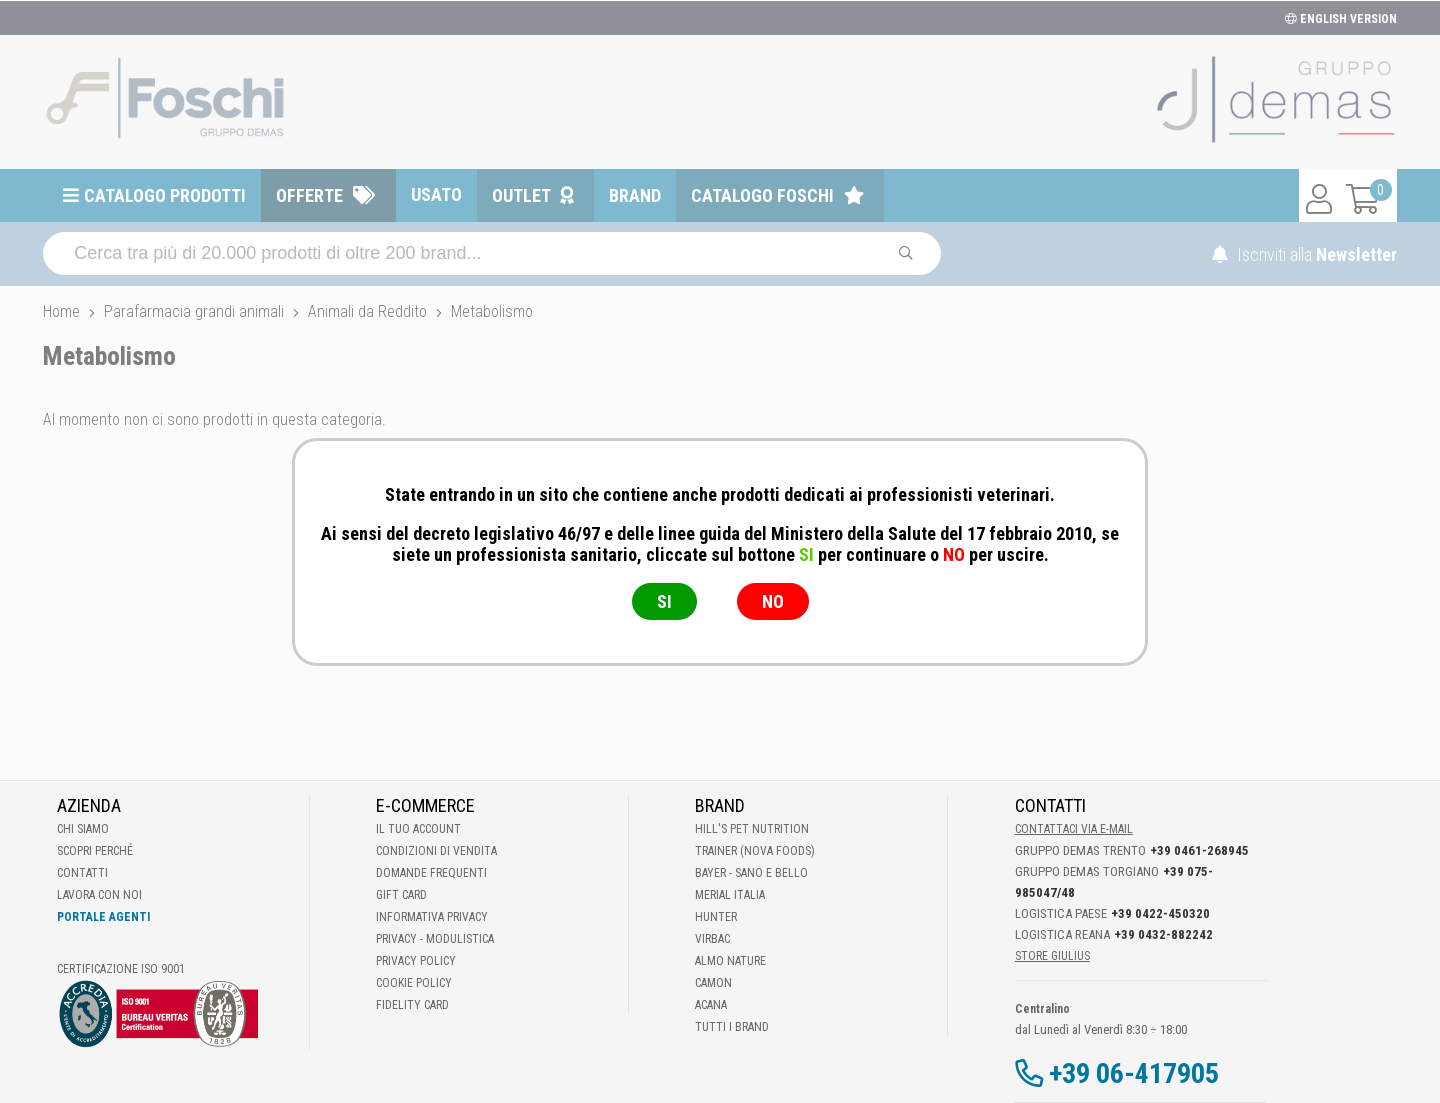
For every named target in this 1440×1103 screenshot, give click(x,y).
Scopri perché (95, 851)
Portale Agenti (103, 917)
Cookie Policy (414, 983)
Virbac (712, 939)
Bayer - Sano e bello (751, 873)
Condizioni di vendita (436, 851)
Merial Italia (730, 895)
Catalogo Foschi (762, 195)
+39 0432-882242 (1163, 934)
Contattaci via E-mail (1074, 829)
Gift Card (401, 895)
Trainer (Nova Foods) (755, 851)
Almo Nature (730, 961)
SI (664, 601)
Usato (436, 194)
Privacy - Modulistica (435, 939)
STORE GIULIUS (1052, 956)
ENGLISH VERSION (1341, 19)
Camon (713, 983)
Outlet (521, 195)
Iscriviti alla (1304, 254)
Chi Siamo (83, 829)
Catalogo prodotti (165, 195)
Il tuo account (418, 829)
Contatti (82, 873)
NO (773, 601)
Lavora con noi (99, 895)
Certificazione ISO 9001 (121, 969)
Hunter (716, 917)
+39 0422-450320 (1160, 913)
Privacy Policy (416, 961)
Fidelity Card (412, 1005)
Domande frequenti (431, 873)
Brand (635, 195)
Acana (711, 1005)
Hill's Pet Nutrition (752, 829)
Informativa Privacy (432, 917)
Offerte (309, 195)
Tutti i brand (732, 1027)
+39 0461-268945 (1199, 850)
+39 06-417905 (1134, 1073)
